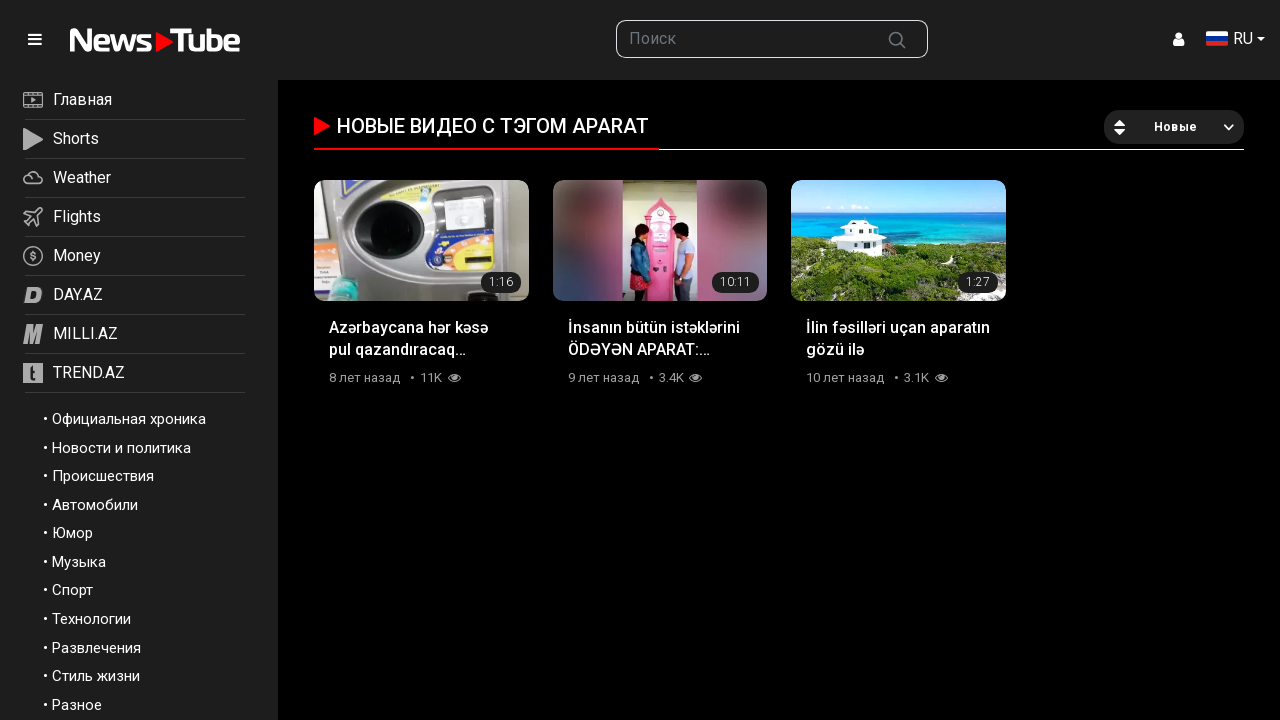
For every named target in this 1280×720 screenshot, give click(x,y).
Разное (77, 705)
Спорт (72, 590)
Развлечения (96, 648)
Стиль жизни (96, 676)
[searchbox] (742, 39)
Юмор (72, 533)
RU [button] (1229, 38)
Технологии (91, 619)
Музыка (79, 562)
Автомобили (95, 505)
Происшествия (103, 476)
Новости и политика (121, 448)
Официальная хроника (129, 419)
